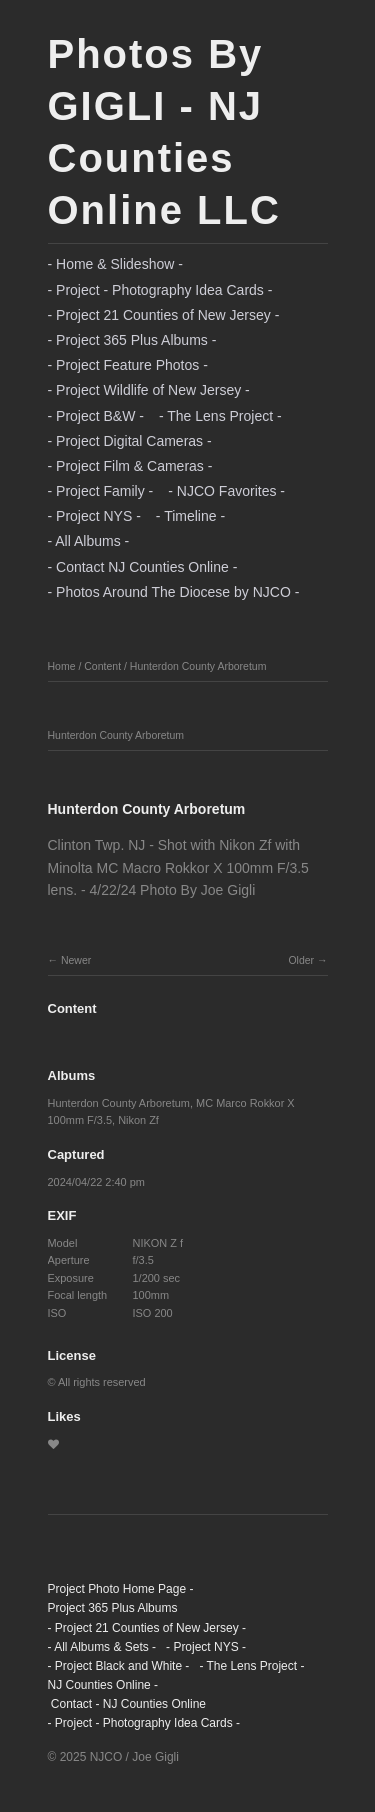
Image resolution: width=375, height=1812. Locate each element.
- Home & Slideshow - (115, 264)
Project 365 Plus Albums (113, 1608)
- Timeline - (190, 516)
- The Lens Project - (220, 416)
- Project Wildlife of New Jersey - (149, 390)
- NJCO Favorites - (226, 491)
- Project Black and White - (119, 1666)
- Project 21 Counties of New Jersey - (164, 315)
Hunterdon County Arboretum (198, 666)
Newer (76, 960)
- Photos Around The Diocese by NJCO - (174, 592)
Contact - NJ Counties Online (127, 1704)
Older (301, 960)
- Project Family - (101, 491)
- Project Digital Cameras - (130, 441)
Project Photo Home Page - (121, 1589)
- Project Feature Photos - (128, 365)
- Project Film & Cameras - (130, 466)
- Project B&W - (96, 416)
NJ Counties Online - (103, 1685)
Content (102, 666)
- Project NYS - (94, 516)
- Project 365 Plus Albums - (132, 340)
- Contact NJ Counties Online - (143, 567)
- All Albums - (89, 541)
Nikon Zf (138, 1120)
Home (62, 666)
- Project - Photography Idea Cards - (160, 290)
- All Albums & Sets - (102, 1647)
